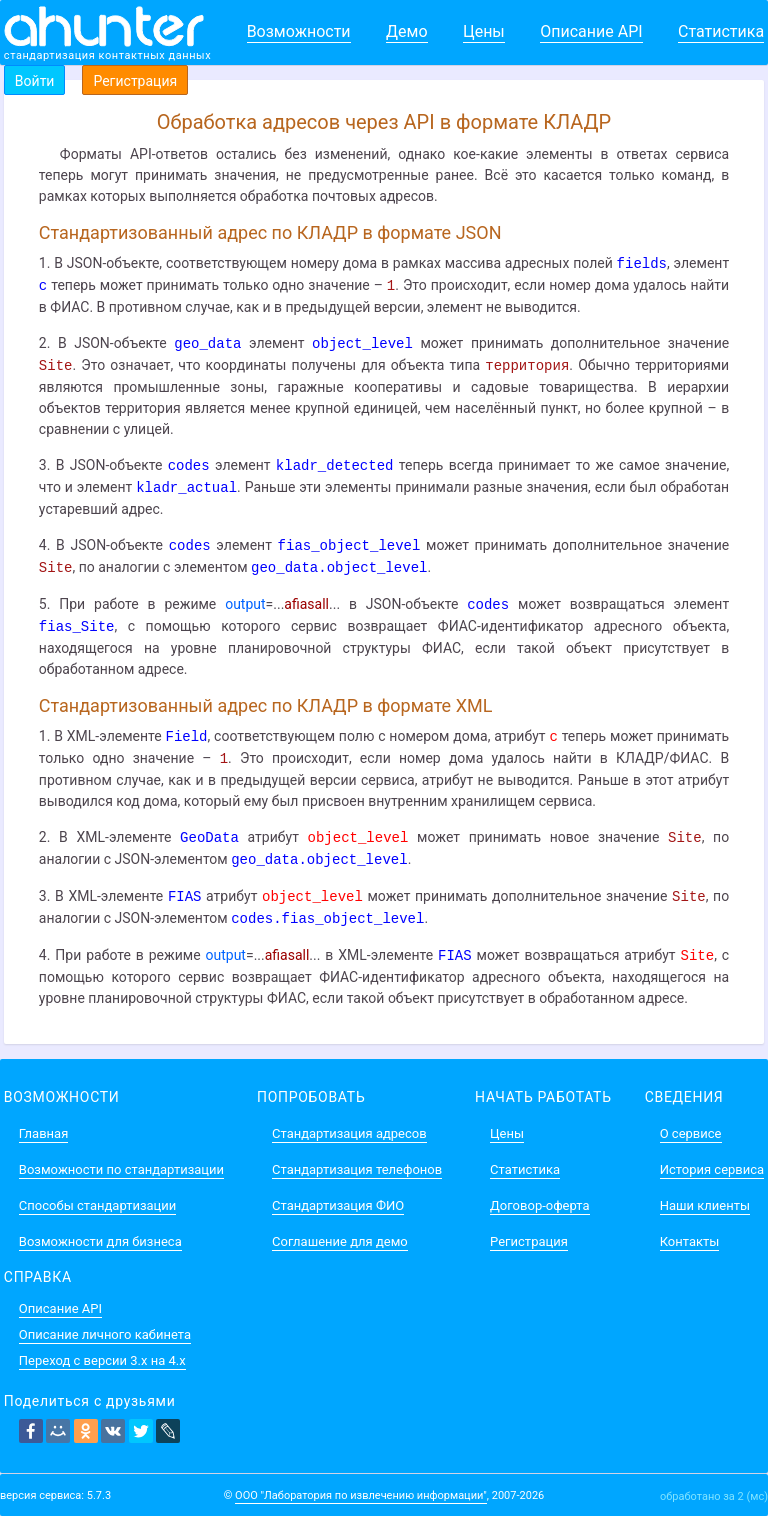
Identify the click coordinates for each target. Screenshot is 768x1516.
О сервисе (691, 1133)
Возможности (299, 31)
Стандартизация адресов (349, 1133)
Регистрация (135, 81)
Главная (43, 1133)
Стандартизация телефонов (357, 1169)
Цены (484, 31)
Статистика (721, 31)
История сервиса (712, 1169)
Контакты (690, 1241)
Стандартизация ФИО (338, 1205)
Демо (407, 31)
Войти (35, 81)
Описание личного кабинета (105, 1334)
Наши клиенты (705, 1205)
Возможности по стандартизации (121, 1169)
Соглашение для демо (340, 1241)
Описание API (591, 31)
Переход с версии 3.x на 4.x (102, 1360)
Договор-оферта (539, 1205)
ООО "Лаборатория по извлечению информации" (361, 1495)
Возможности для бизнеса (100, 1241)
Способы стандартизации (97, 1205)
